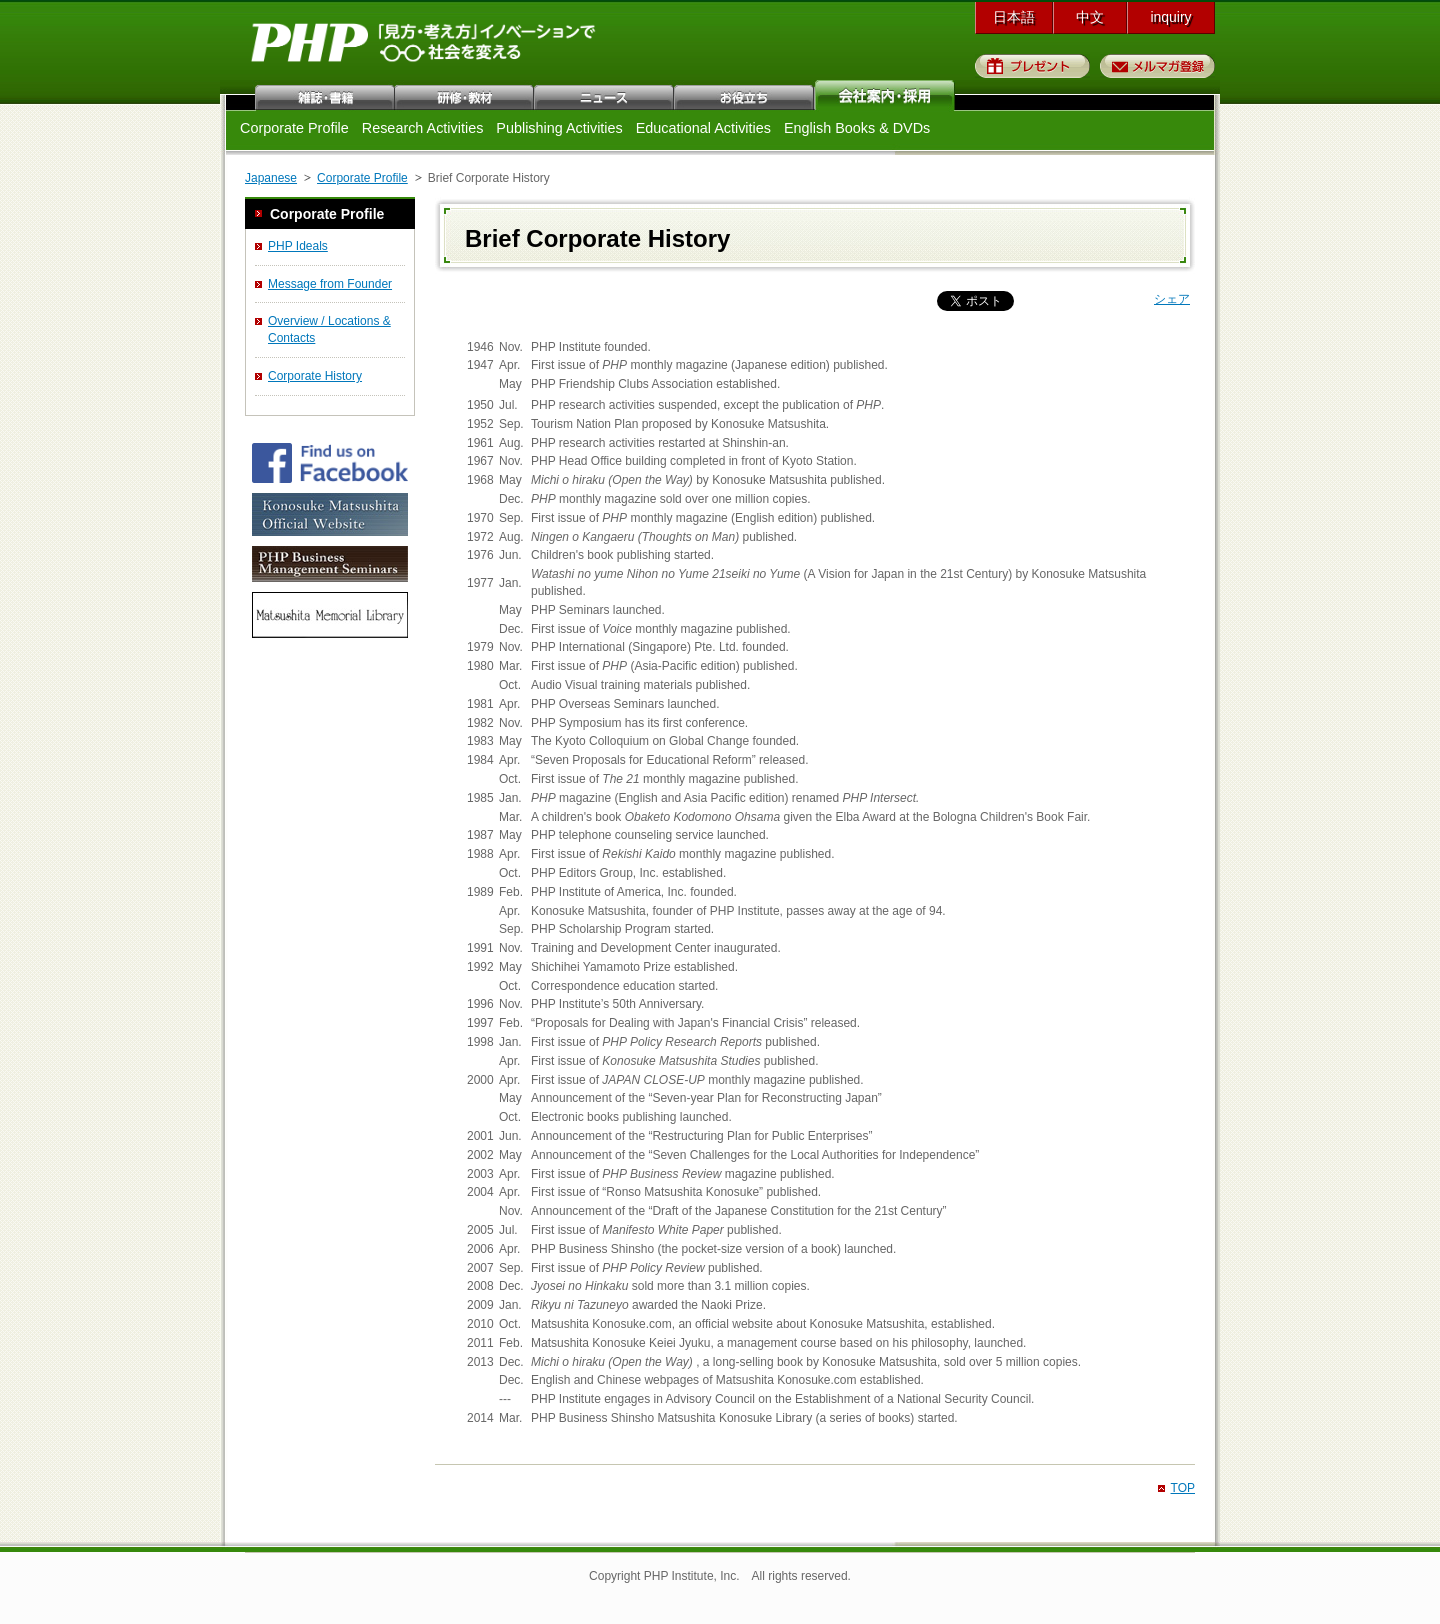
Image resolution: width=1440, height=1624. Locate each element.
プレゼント (1032, 66)
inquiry (1170, 17)
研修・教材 (465, 95)
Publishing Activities (559, 128)
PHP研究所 (425, 48)
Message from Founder (330, 284)
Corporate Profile (294, 128)
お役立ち (745, 95)
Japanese (271, 178)
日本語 (1014, 17)
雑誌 (325, 95)
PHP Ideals (298, 246)
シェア (1172, 299)
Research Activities (423, 128)
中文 (1090, 17)
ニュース (605, 95)
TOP (1183, 1488)
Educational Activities (703, 128)
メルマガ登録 (1157, 66)
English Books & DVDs (857, 128)
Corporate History (315, 376)
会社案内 (885, 95)
